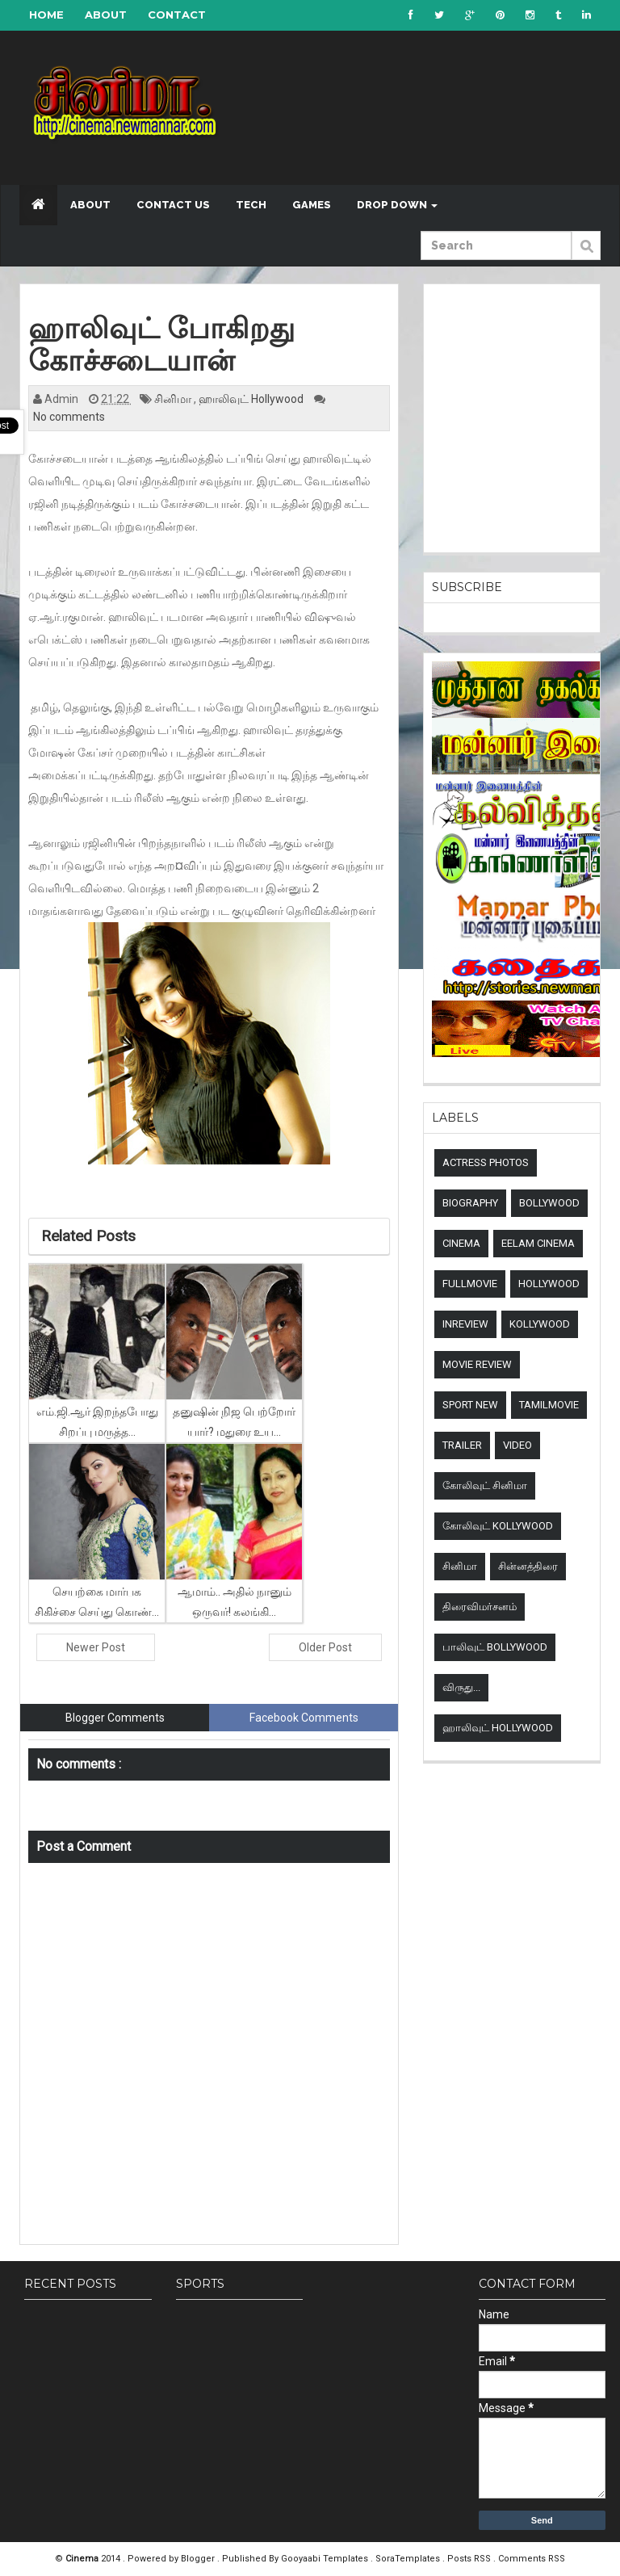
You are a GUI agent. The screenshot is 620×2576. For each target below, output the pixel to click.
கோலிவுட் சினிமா (484, 1485)
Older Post (325, 1647)
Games (311, 205)
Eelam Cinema (538, 1243)
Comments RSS (531, 2558)
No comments (69, 416)
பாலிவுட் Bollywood (494, 1647)
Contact (177, 14)
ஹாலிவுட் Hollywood (252, 398)
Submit (586, 254)
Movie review (477, 1364)
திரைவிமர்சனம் (479, 1607)
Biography (470, 1203)
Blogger (199, 2558)
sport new (470, 1405)
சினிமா (174, 398)
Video (517, 1445)
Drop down (397, 205)
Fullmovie (469, 1284)
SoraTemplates (408, 2558)
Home (46, 14)
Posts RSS (470, 2558)
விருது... (461, 1687)
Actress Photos (485, 1162)
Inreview (465, 1324)
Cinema (461, 1243)
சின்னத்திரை (528, 1566)
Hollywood (549, 1284)
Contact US (173, 205)
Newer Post (95, 1647)
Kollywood (539, 1324)
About (106, 14)
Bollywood (549, 1203)
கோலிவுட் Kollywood (497, 1526)
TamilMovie (549, 1405)
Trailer (462, 1445)
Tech (251, 205)
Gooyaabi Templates (324, 2558)
